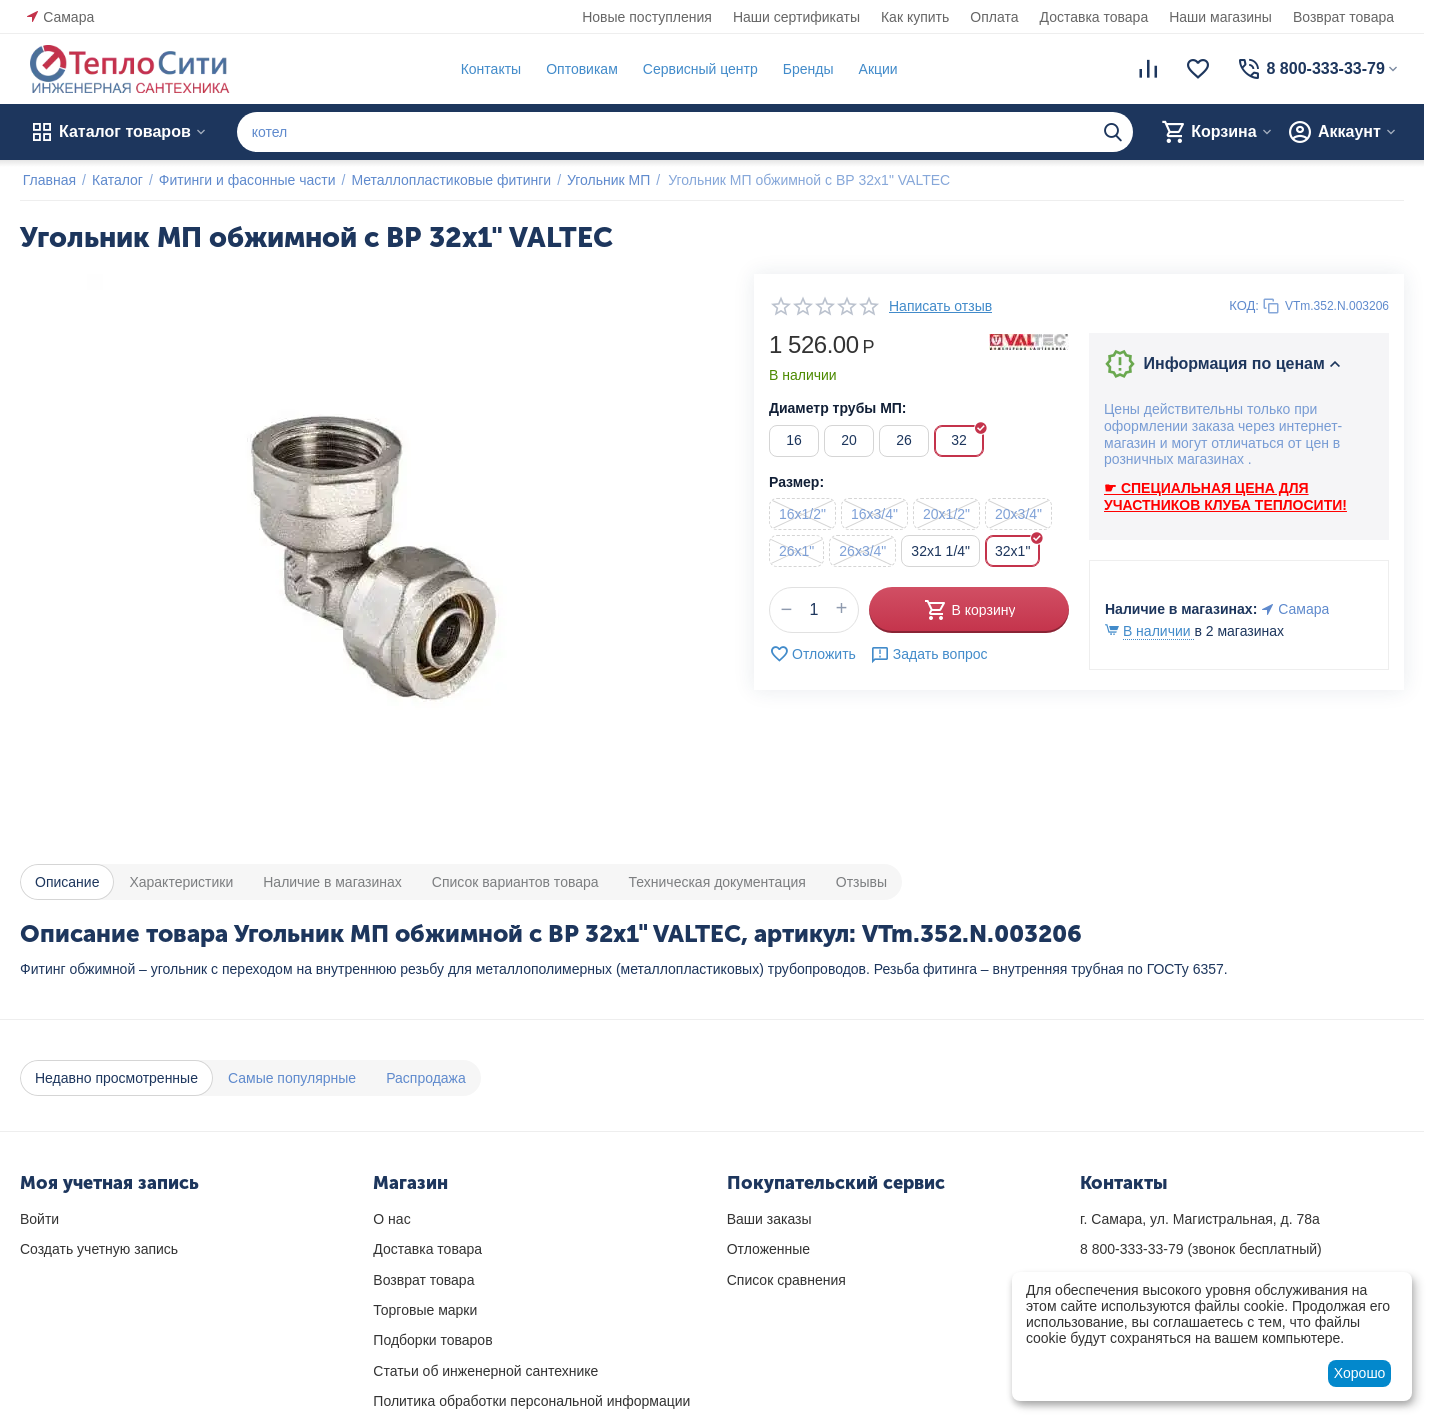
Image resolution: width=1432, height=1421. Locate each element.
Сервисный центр (697, 69)
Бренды (805, 69)
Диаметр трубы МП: (838, 408)
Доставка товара (1094, 17)
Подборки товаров (432, 1340)
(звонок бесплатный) (1201, 1249)
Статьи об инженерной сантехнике (485, 1371)
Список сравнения (786, 1280)
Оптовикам (579, 69)
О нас (391, 1219)
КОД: (1244, 305)
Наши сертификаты (796, 17)
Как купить (915, 17)
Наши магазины (1220, 17)
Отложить (812, 654)
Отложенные (768, 1249)
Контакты (488, 69)
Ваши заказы (769, 1219)
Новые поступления (647, 17)
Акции (875, 69)
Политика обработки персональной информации (531, 1401)
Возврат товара (1343, 17)
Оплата (994, 17)
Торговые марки (425, 1310)
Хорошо (1360, 1373)
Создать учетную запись (99, 1249)
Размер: (796, 482)
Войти (39, 1219)
